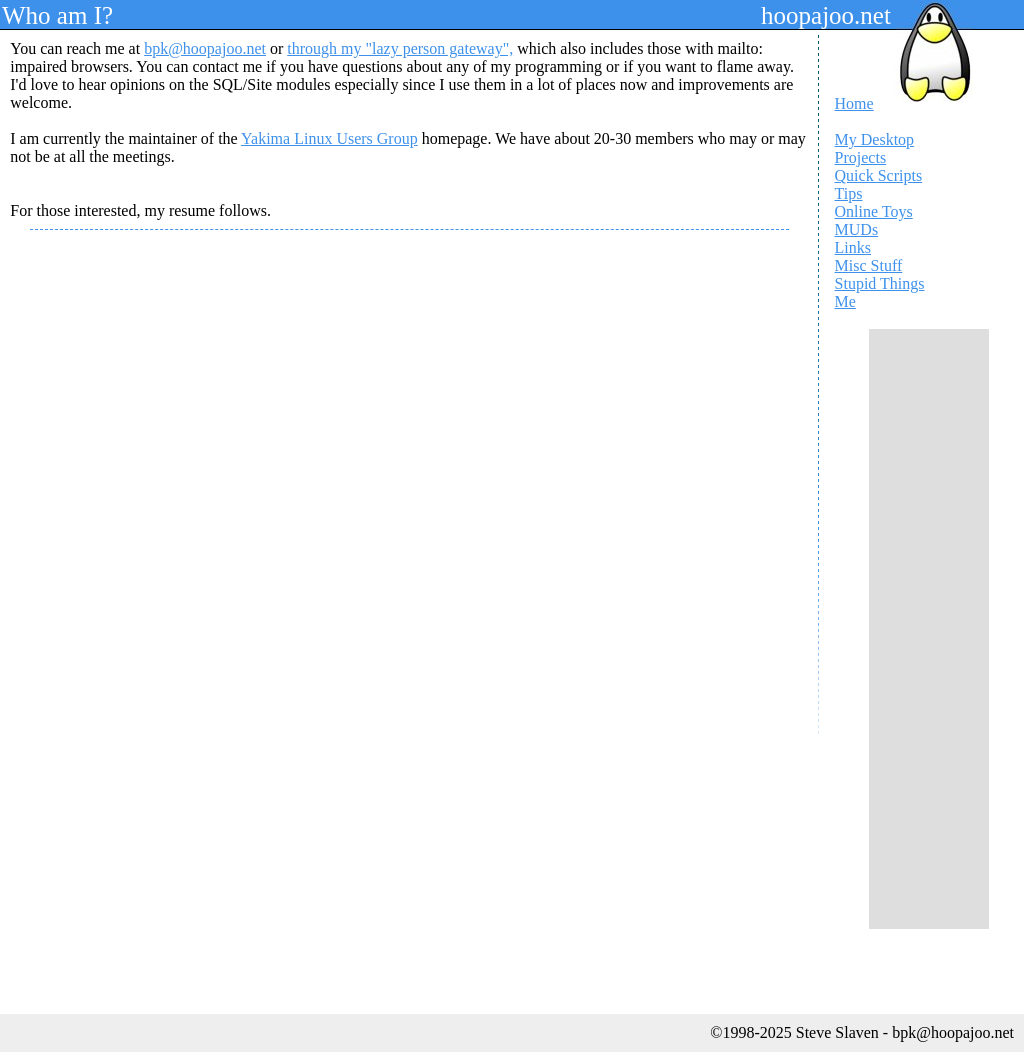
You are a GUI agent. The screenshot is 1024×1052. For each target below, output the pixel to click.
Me (845, 301)
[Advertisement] (929, 629)
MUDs (857, 229)
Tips (849, 193)
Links (853, 247)
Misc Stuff (869, 265)
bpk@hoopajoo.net (205, 48)
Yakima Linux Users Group (329, 138)
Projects (861, 157)
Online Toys (874, 211)
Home (854, 103)
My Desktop (875, 139)
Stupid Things (880, 283)
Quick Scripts (879, 175)
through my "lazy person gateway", (400, 48)
